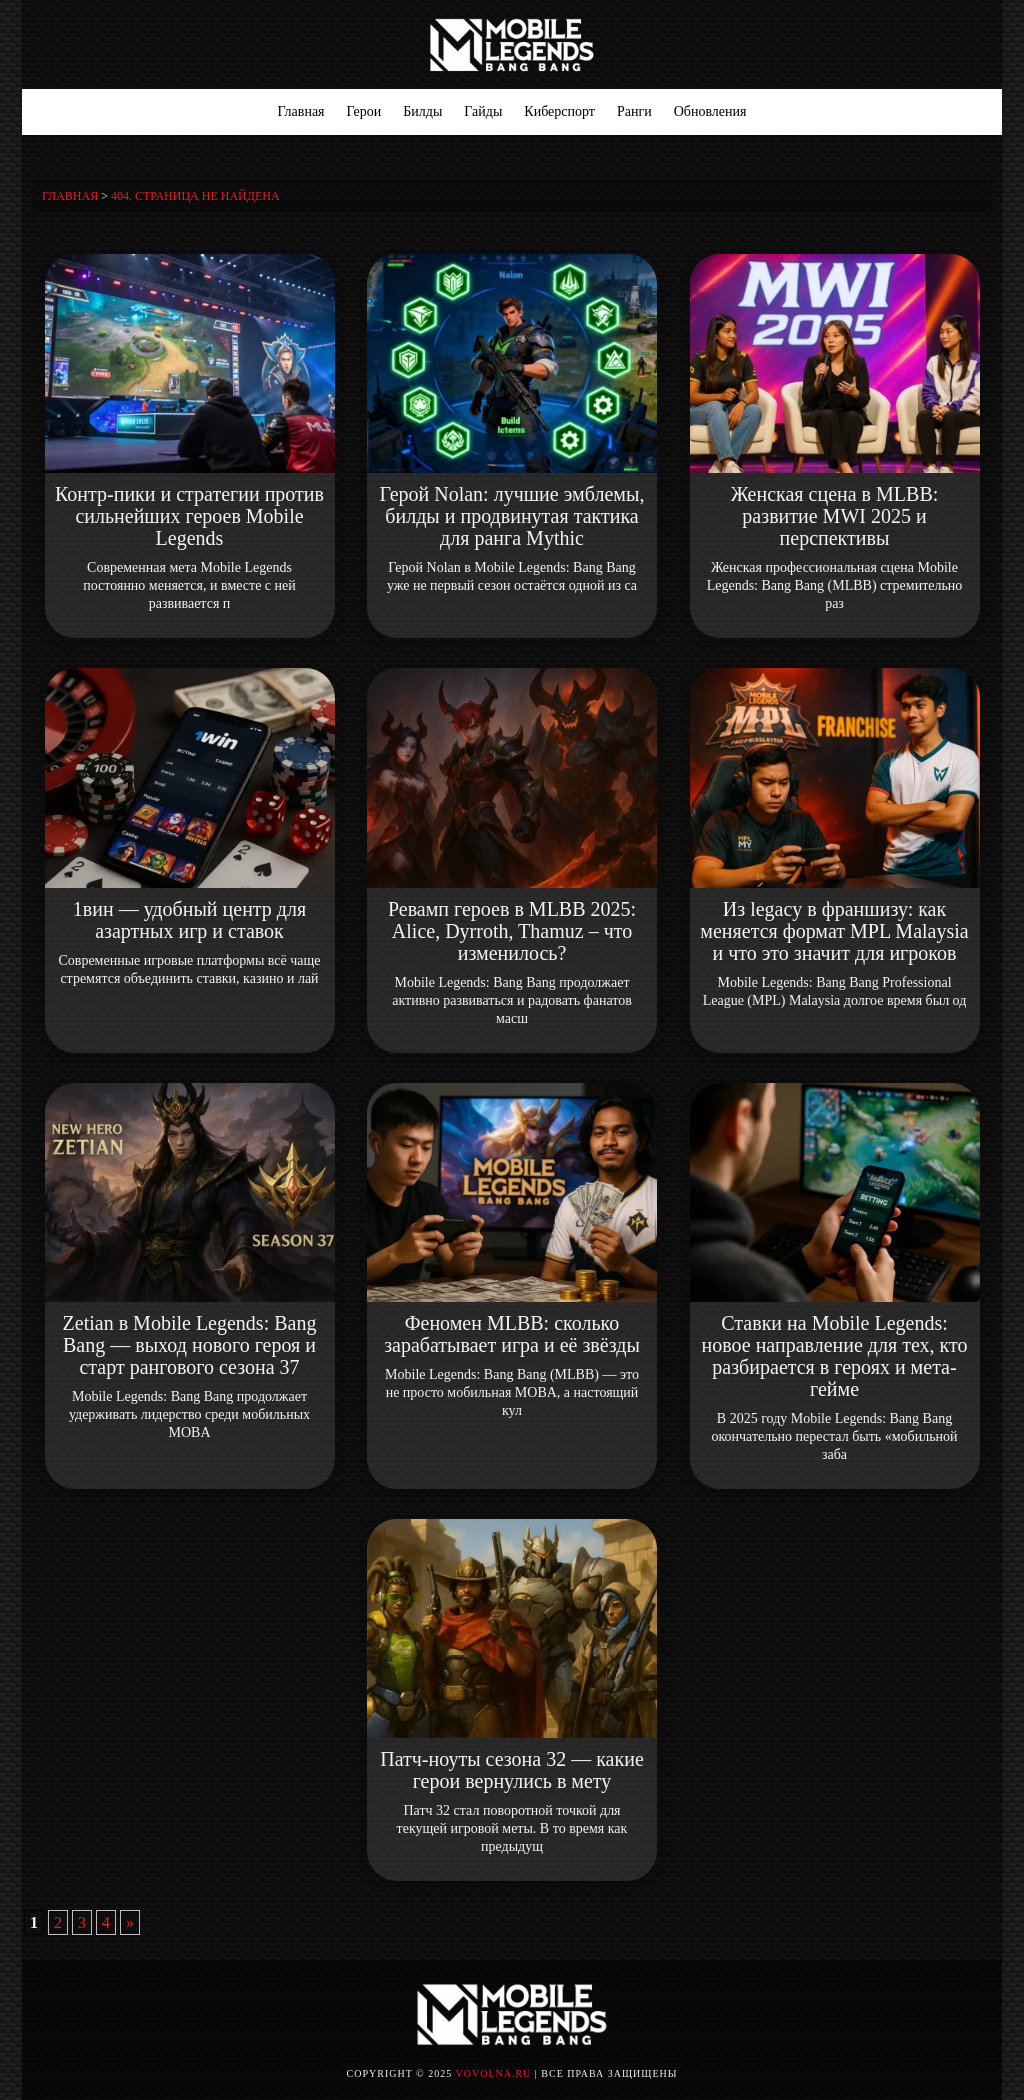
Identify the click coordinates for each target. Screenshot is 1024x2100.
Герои (364, 111)
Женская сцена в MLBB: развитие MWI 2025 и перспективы (835, 516)
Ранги (634, 111)
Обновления (710, 111)
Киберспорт (559, 111)
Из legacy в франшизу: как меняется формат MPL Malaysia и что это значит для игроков (834, 931)
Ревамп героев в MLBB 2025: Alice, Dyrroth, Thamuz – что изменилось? (512, 931)
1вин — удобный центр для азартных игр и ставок (189, 920)
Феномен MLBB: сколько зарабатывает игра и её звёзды (512, 1334)
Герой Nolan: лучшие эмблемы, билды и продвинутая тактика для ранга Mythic (512, 516)
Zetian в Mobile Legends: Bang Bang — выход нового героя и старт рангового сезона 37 (190, 1345)
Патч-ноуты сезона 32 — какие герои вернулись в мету (512, 1770)
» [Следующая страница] (130, 1922)
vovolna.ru (494, 2073)
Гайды (483, 111)
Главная (301, 111)
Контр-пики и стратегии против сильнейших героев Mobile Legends (189, 516)
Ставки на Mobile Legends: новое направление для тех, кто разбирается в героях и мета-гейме (835, 1356)
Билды (422, 111)
